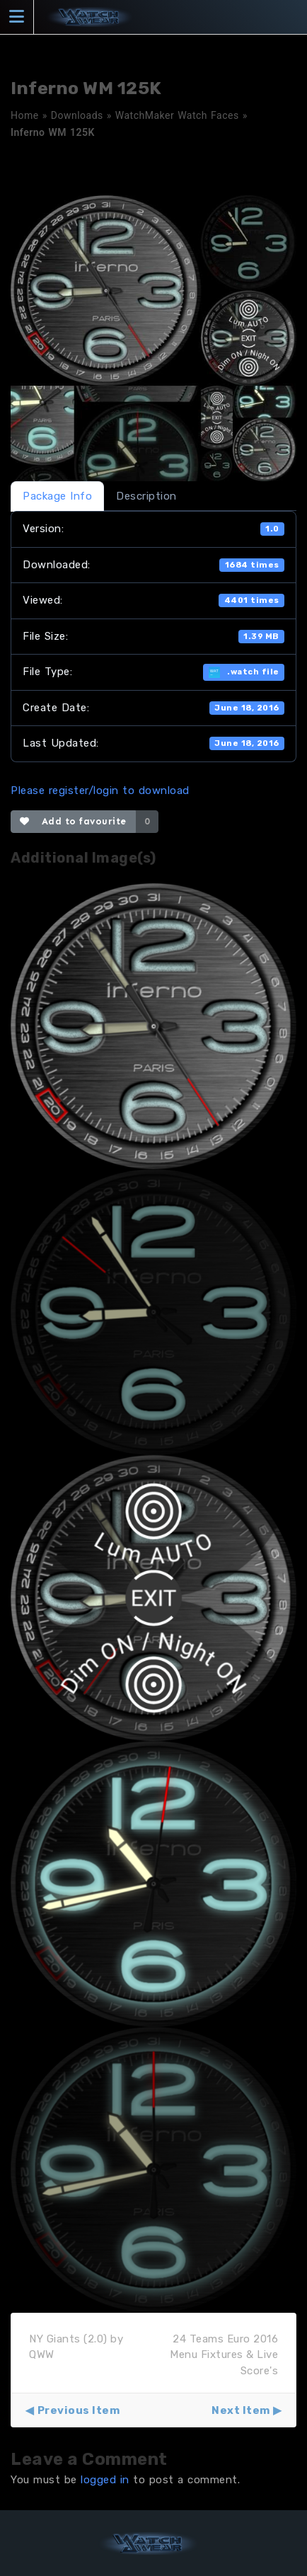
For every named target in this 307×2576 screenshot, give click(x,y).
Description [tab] (146, 496)
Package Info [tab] (57, 496)
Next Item (241, 2410)
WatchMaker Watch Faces (177, 115)
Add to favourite (73, 821)
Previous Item (78, 2410)
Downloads (77, 115)
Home (25, 115)
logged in (105, 2479)
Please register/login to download (100, 790)
